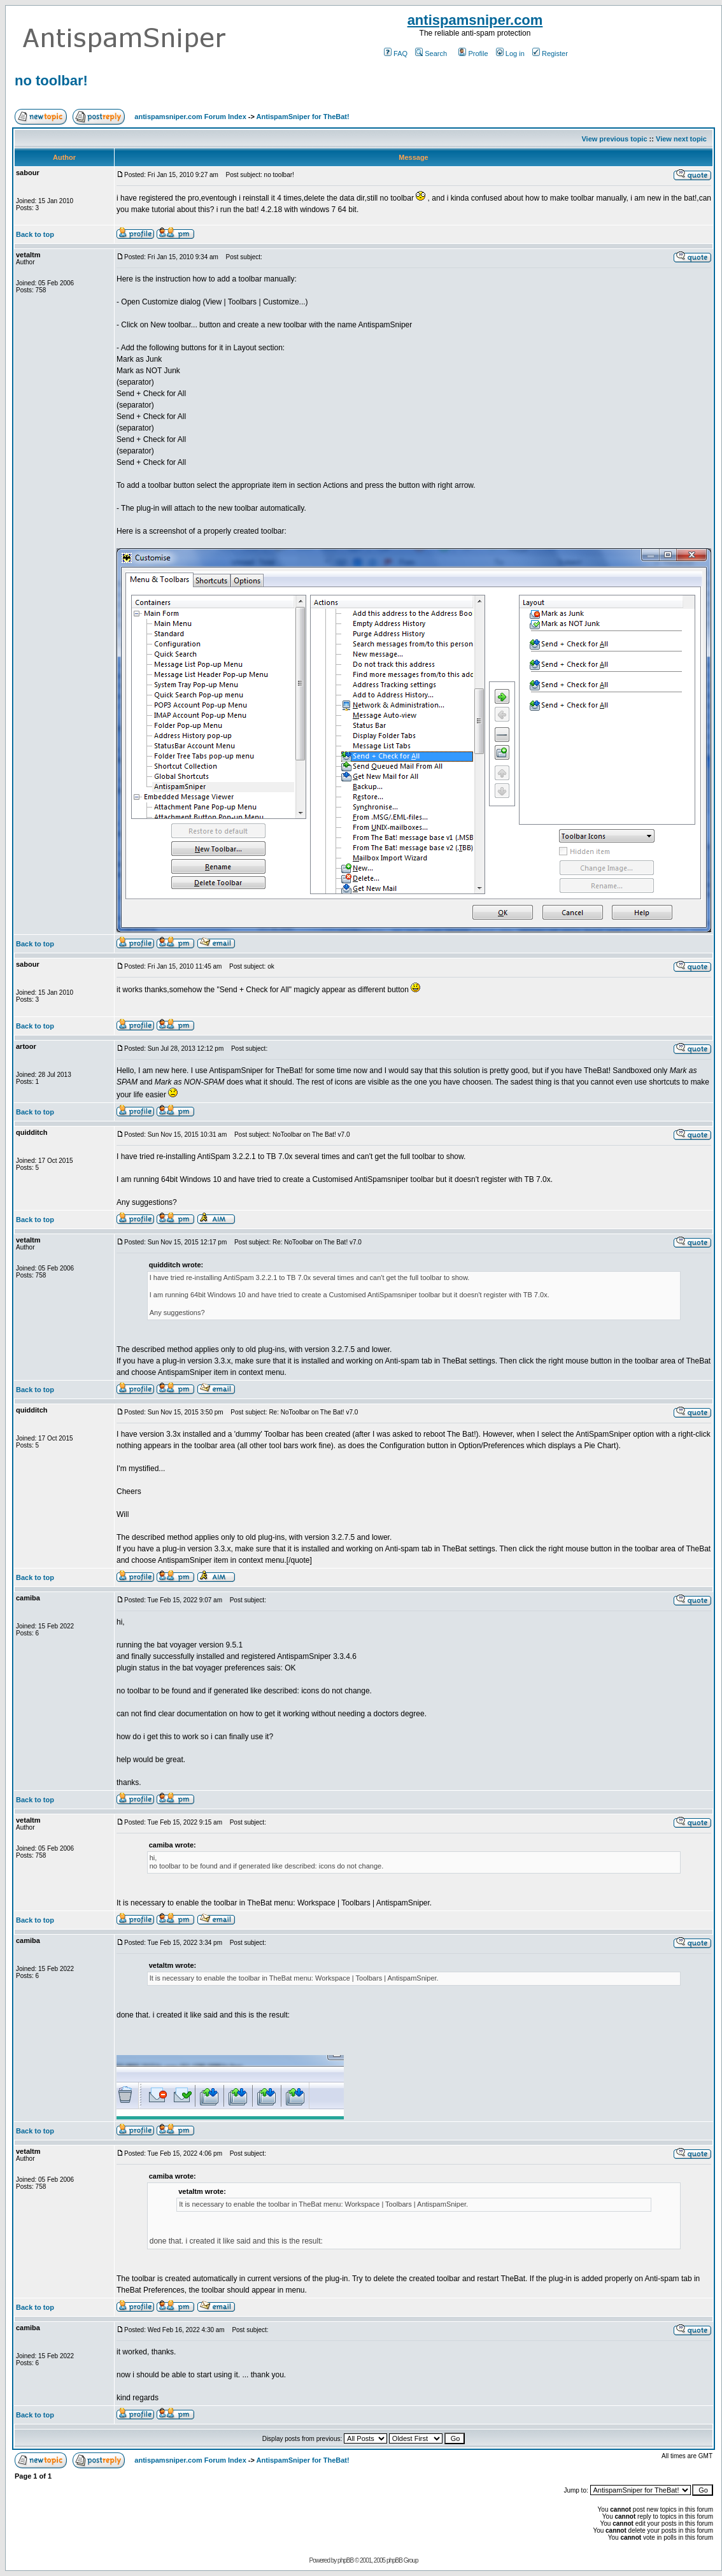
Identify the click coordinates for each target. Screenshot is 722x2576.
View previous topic (614, 139)
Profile (473, 53)
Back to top (35, 234)
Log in (510, 53)
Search (431, 53)
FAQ (395, 53)
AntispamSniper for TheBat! (303, 116)
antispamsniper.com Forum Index (190, 116)
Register (550, 53)
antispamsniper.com (475, 20)
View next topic (681, 139)
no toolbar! (51, 81)
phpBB (345, 2560)
